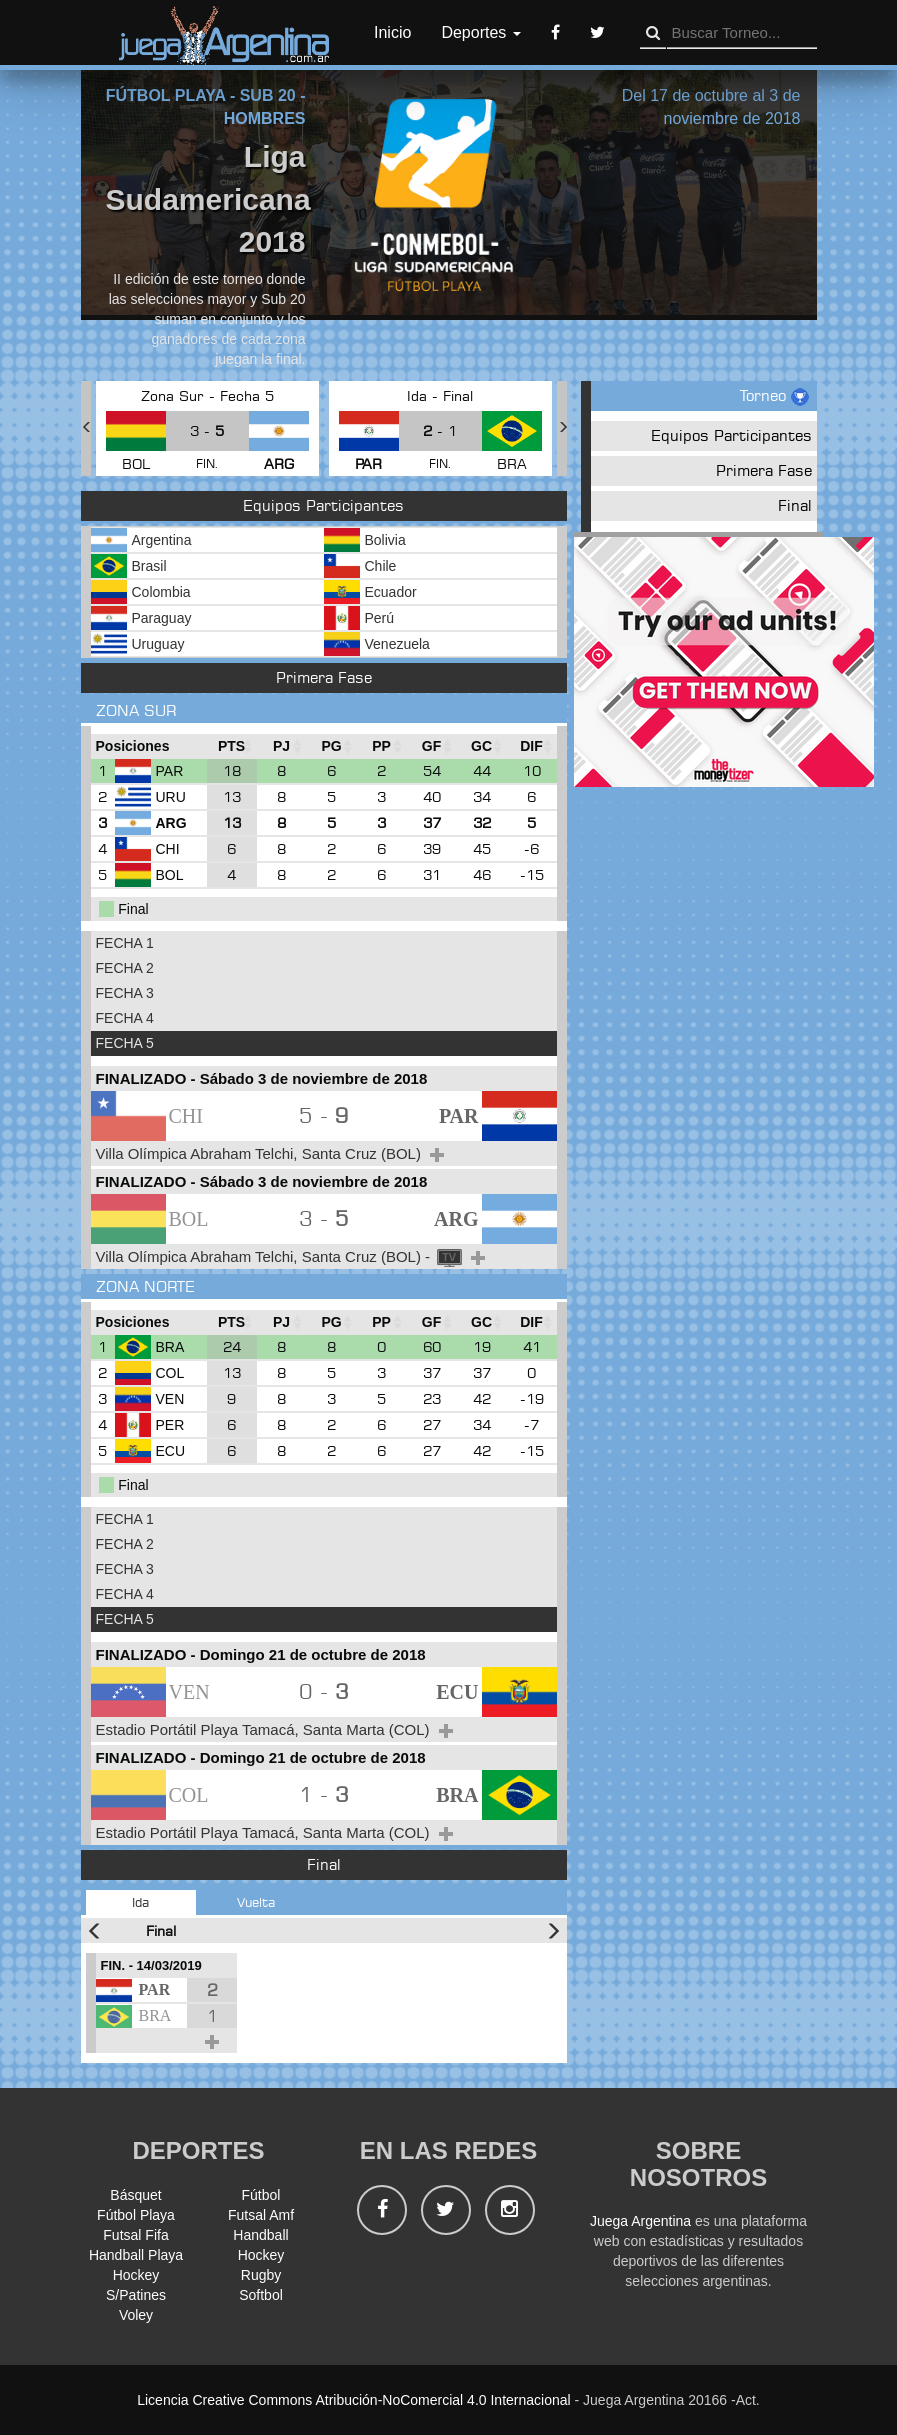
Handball (260, 2235)
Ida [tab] (140, 1902)
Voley (136, 2315)
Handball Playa (136, 2255)
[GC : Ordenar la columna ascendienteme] (482, 746)
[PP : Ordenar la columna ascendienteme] (382, 746)
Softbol (261, 2295)
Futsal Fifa (135, 2235)
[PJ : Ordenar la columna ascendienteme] (282, 746)
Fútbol (261, 2195)
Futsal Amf (261, 2215)
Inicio (392, 32)
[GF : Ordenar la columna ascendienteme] (432, 746)
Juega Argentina (640, 2221)
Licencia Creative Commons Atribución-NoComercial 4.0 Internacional (353, 2400)
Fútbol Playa (136, 2215)
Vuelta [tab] (256, 1902)
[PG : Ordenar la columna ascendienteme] (332, 746)
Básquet (135, 2195)
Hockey (261, 2255)
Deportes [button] (480, 32)
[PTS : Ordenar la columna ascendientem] (232, 746)
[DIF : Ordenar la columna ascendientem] (532, 746)
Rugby (261, 2275)
